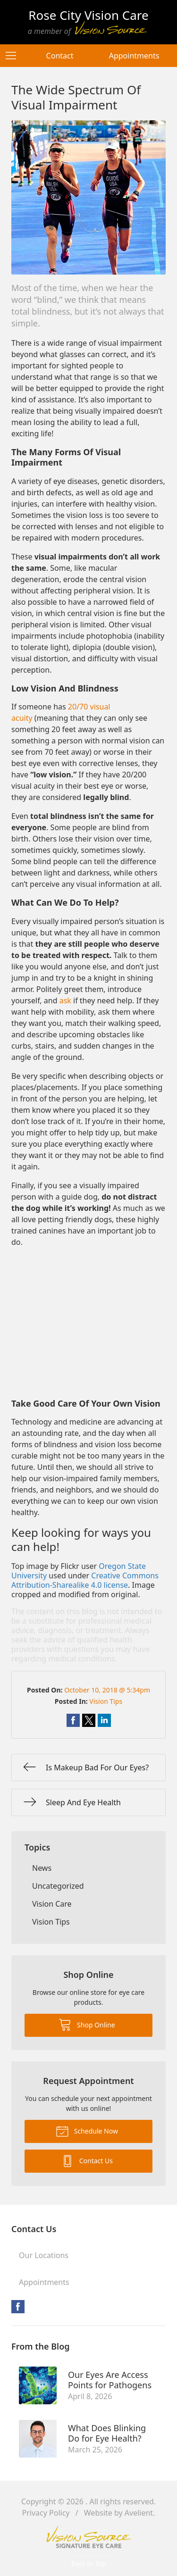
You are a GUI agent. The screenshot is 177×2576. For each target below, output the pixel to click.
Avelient (139, 2513)
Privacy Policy (46, 2513)
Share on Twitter (88, 1720)
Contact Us (87, 2160)
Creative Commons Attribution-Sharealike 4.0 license (85, 1580)
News (41, 1868)
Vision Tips (105, 1701)
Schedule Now (87, 2130)
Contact (60, 55)
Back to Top (88, 2563)
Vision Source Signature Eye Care (88, 2537)
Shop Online (87, 2024)
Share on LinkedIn (104, 1720)
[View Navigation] (14, 55)
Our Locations (43, 2255)
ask (65, 1000)
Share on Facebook (73, 1720)
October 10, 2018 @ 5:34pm (107, 1689)
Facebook (18, 2306)
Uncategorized (58, 1886)
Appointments (134, 55)
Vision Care (52, 1904)
